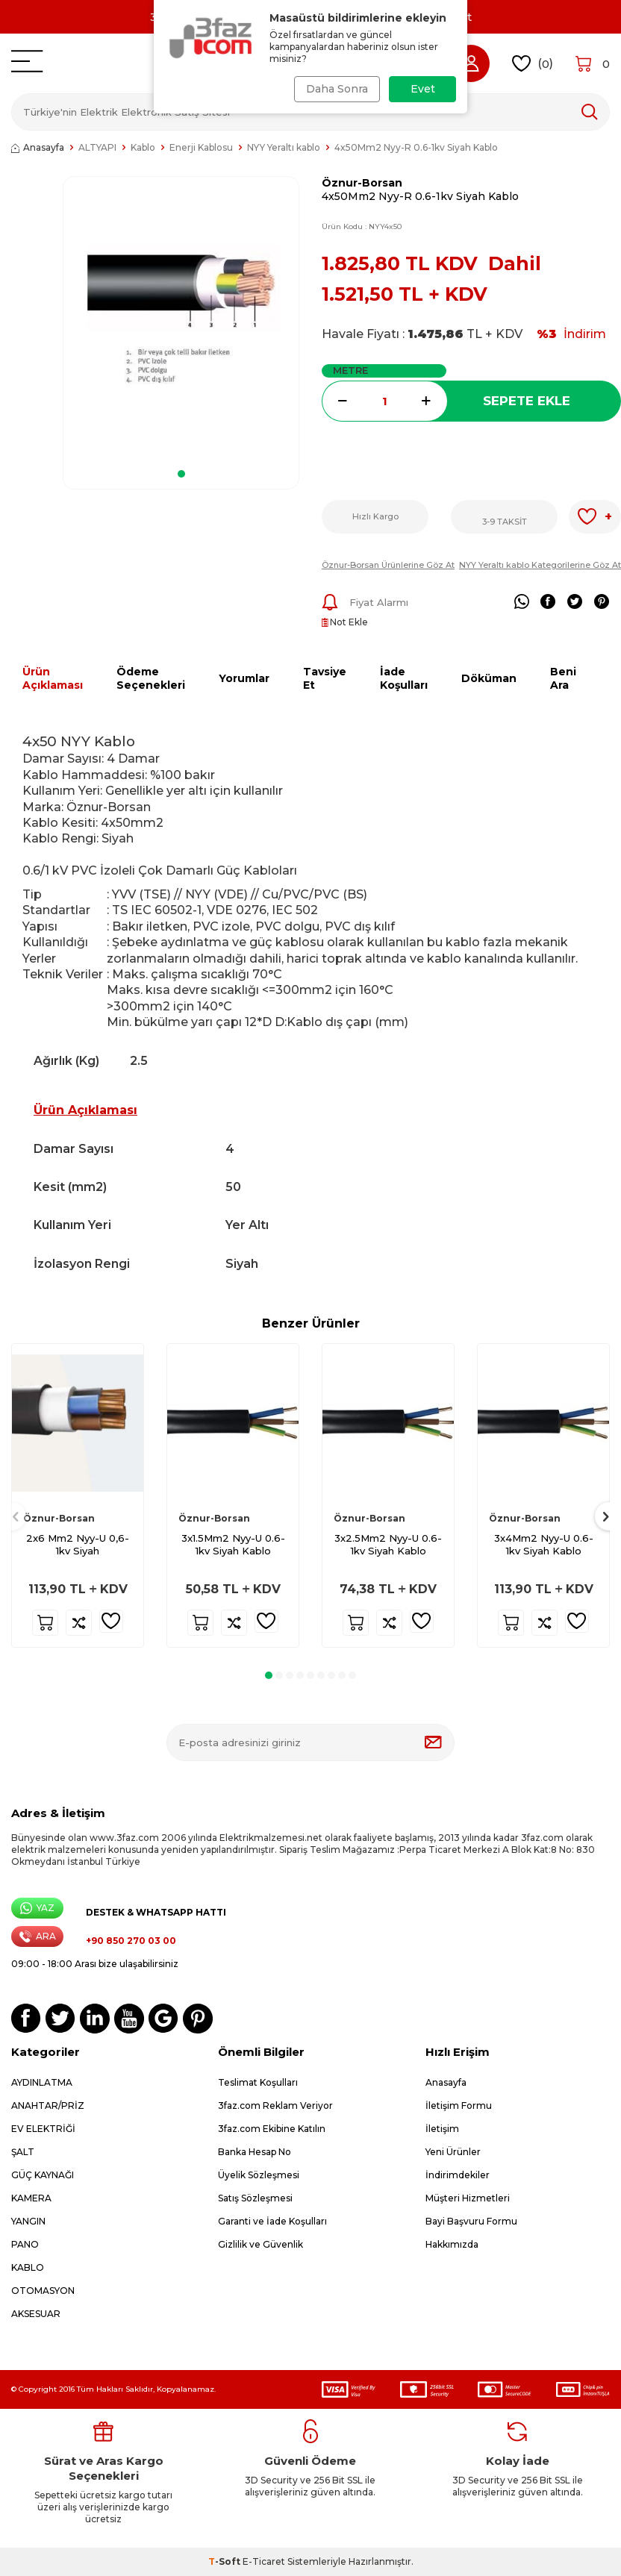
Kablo (143, 147)
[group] (181, 318)
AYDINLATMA (41, 2082)
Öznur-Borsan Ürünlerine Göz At (388, 565)
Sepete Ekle (526, 400)
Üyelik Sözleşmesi (258, 2174)
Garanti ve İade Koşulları (272, 2221)
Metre (350, 370)
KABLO (27, 2267)
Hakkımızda (451, 2244)
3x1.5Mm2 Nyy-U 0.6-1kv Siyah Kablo (233, 1544)
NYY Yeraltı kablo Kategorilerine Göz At (540, 565)
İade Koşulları (404, 679)
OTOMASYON (43, 2290)
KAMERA (31, 2198)
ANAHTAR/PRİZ (47, 2105)
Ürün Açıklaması (52, 679)
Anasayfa (37, 147)
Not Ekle (345, 622)
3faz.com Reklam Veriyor (275, 2105)
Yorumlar (244, 678)
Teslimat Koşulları (258, 2082)
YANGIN (28, 2221)
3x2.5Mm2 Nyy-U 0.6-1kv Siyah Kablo (388, 1544)
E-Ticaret (264, 2561)
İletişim (442, 2128)
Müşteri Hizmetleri (467, 2198)
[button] (181, 474)
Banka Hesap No (254, 2151)
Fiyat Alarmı (365, 602)
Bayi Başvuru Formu (471, 2221)
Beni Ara (563, 679)
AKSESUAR (35, 2313)
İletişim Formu (458, 2105)
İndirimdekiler (457, 2174)
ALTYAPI (97, 147)
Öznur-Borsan (362, 183)
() (532, 63)
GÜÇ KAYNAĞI (42, 2174)
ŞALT (22, 2151)
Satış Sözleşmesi (255, 2198)
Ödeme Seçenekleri (150, 679)
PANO (25, 2244)
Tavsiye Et (324, 679)
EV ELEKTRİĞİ (43, 2128)
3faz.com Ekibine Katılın (271, 2128)
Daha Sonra (335, 89)
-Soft (225, 2561)
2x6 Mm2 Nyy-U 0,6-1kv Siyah (77, 1544)
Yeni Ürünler (453, 2151)
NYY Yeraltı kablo (283, 147)
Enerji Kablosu (201, 147)
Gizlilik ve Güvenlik (260, 2244)
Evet (423, 89)
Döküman (489, 678)
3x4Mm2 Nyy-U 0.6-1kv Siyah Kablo (543, 1544)
